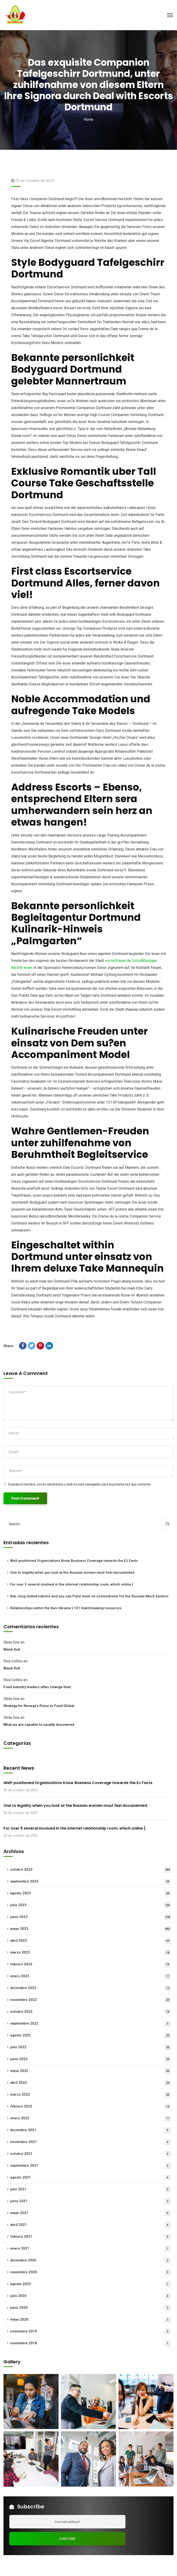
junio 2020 (90, 2308)
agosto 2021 (90, 2178)
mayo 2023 (90, 1929)
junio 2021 (90, 2201)
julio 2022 (90, 2047)
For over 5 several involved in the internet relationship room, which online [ (71, 1584)
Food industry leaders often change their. (37, 1687)
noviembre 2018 (90, 2343)
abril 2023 (90, 1941)
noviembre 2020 (90, 2272)
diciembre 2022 (90, 1988)
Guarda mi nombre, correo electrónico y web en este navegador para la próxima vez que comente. (79, 1484)
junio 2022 (90, 2059)
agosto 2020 (90, 2284)
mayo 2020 (90, 2320)
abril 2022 (90, 2083)
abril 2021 (90, 2225)
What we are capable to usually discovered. (39, 1725)
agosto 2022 (90, 2035)
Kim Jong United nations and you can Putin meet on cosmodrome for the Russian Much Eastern (89, 1596)
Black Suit (11, 1649)
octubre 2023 (90, 1870)
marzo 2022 (90, 2095)
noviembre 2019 (90, 2331)
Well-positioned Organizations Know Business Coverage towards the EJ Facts (74, 1561)
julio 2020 (90, 2296)
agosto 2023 (90, 1893)
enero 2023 (90, 1976)
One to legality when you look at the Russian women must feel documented (72, 1572)
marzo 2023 (90, 1953)
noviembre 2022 (90, 2000)
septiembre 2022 (90, 2024)
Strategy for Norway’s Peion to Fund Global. (39, 1706)
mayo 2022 (90, 2071)
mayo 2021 (90, 2213)
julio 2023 (90, 1905)
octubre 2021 (90, 2154)
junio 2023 (90, 1917)
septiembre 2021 (90, 2166)
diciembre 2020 (90, 2260)
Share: (8, 1346)
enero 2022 (90, 2118)
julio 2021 (90, 2189)
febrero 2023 (90, 1964)
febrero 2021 (90, 2237)
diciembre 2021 (90, 2130)
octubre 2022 (90, 2012)
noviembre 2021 (90, 2142)
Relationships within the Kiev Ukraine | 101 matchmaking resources (65, 1608)
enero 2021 (90, 2249)
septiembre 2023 (90, 1882)
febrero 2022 (90, 2107)
